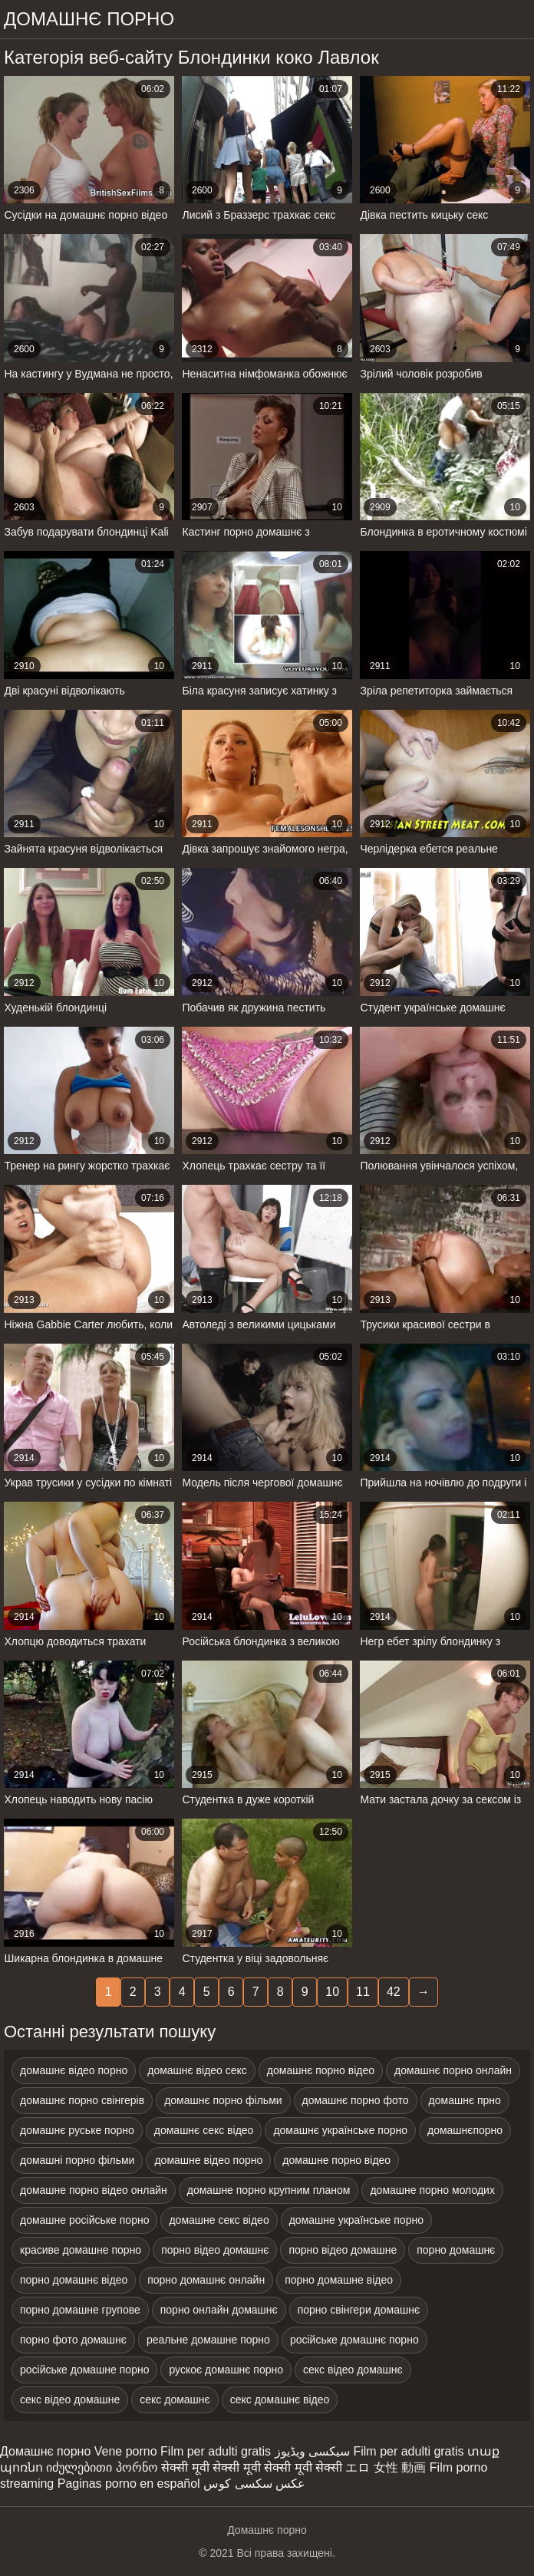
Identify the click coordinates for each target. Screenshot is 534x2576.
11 (363, 1991)
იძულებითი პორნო (101, 2467)
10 (332, 1991)
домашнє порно (89, 18)
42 (393, 1991)
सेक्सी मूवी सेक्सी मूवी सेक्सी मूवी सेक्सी (251, 2467)
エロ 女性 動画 (385, 2467)
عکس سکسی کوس (254, 2483)
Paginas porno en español (129, 2483)
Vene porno (125, 2451)
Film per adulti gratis (215, 2451)
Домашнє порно (45, 2451)
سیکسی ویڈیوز (312, 2451)
